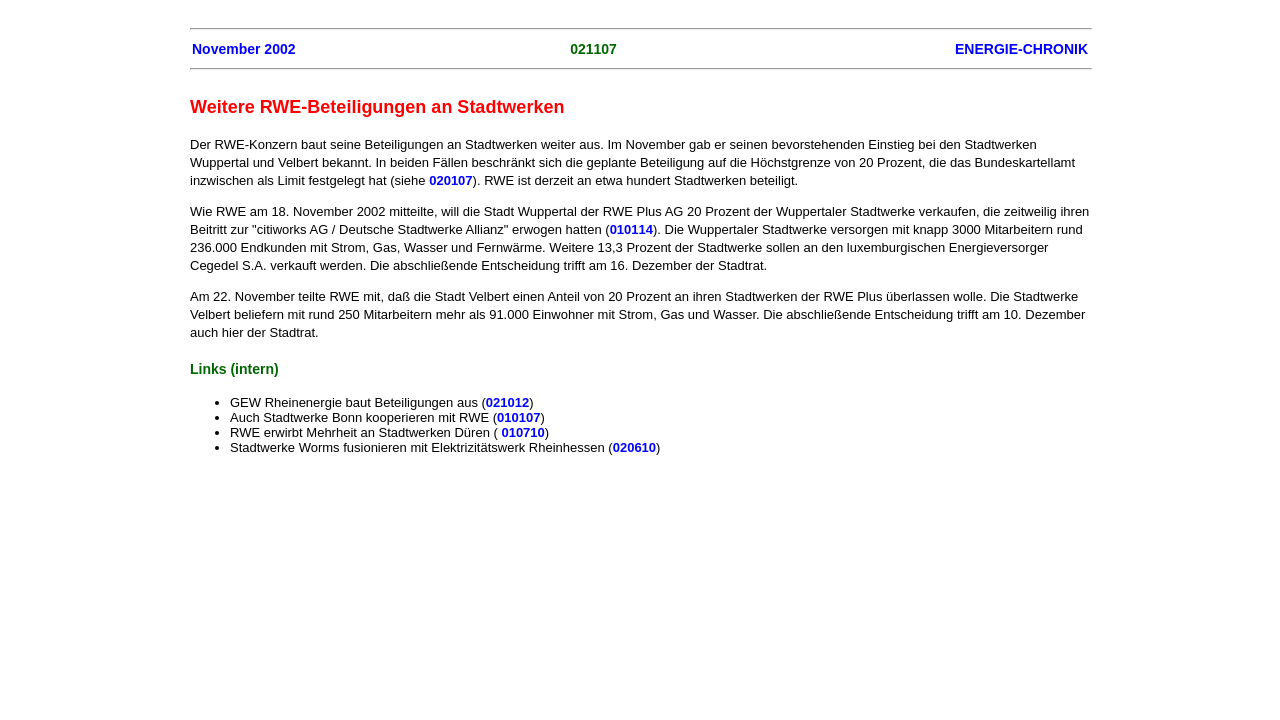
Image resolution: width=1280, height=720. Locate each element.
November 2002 (244, 49)
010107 (518, 417)
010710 (522, 432)
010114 (631, 229)
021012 (507, 402)
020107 (450, 180)
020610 (634, 447)
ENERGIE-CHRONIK (1021, 49)
